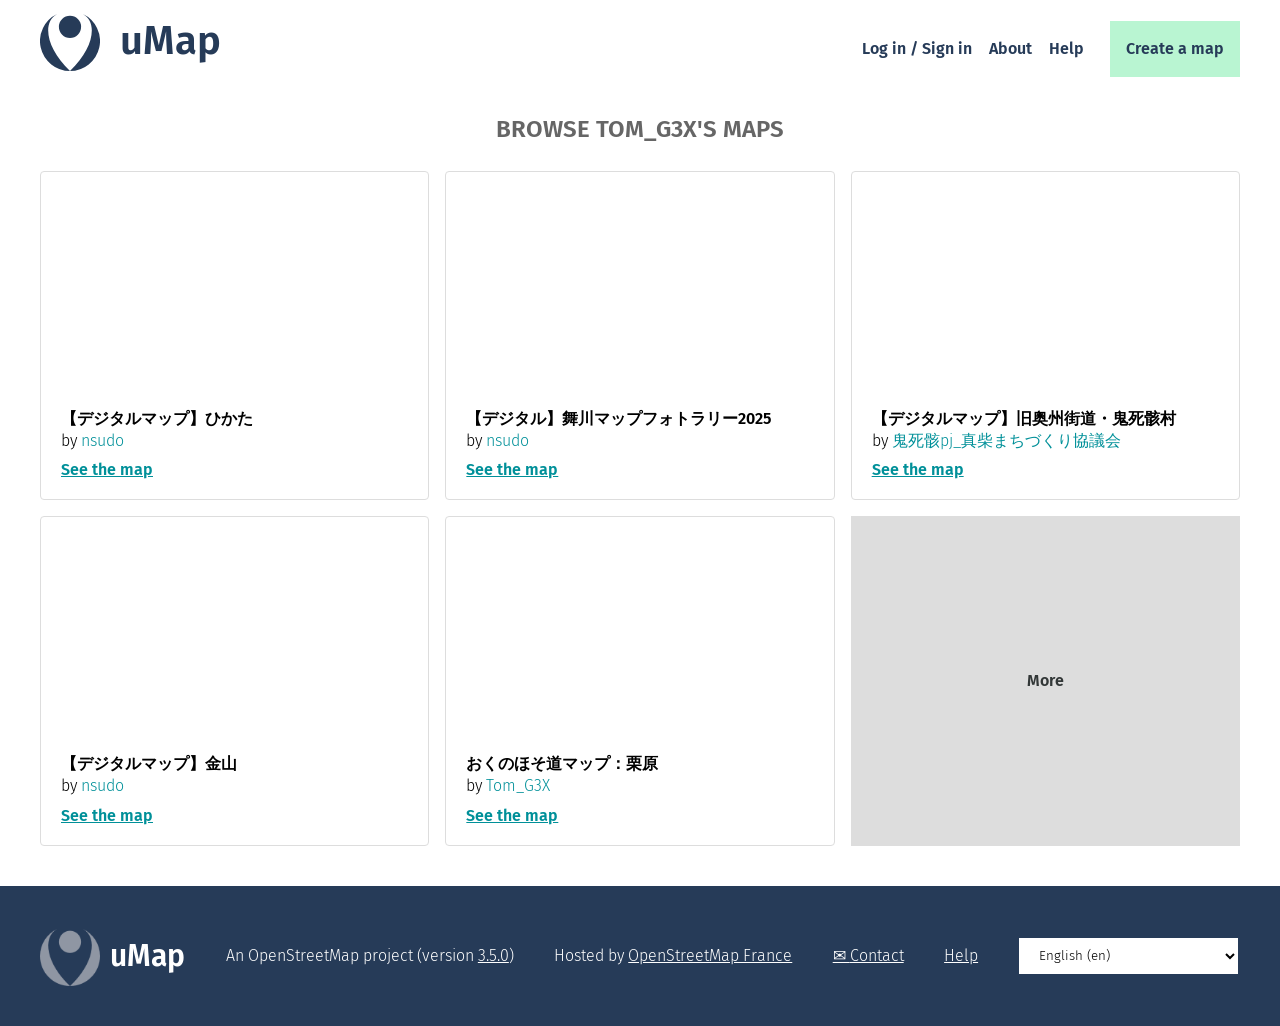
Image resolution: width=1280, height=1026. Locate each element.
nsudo (102, 440)
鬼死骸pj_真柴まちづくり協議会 (1006, 440)
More (1045, 680)
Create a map (1175, 48)
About (1010, 48)
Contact (877, 955)
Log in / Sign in (917, 48)
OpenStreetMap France (710, 955)
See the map (107, 469)
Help (1066, 48)
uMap (170, 41)
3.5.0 (493, 955)
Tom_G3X (518, 785)
